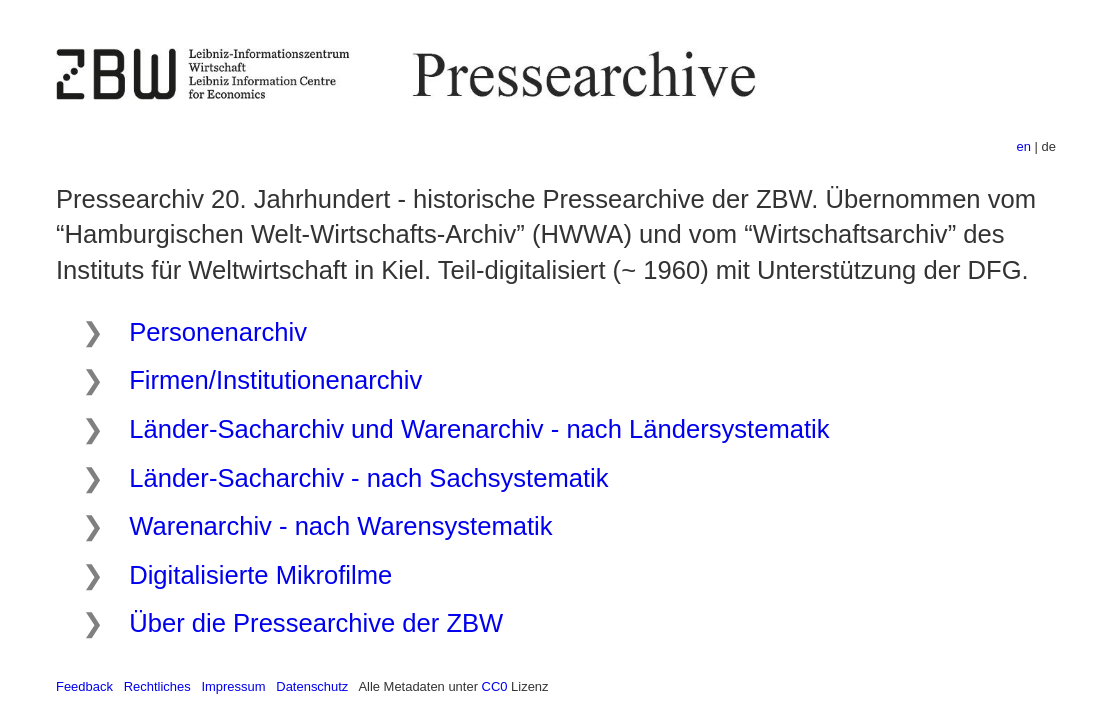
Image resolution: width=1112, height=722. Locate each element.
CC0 (495, 686)
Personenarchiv (218, 332)
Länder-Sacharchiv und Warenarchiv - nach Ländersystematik (479, 429)
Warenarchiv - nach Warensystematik (340, 526)
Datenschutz (312, 686)
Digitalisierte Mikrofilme (260, 575)
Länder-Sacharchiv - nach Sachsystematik (368, 478)
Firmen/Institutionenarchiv (275, 380)
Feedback (84, 686)
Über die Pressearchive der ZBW (316, 623)
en (1024, 146)
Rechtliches (157, 686)
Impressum (233, 686)
